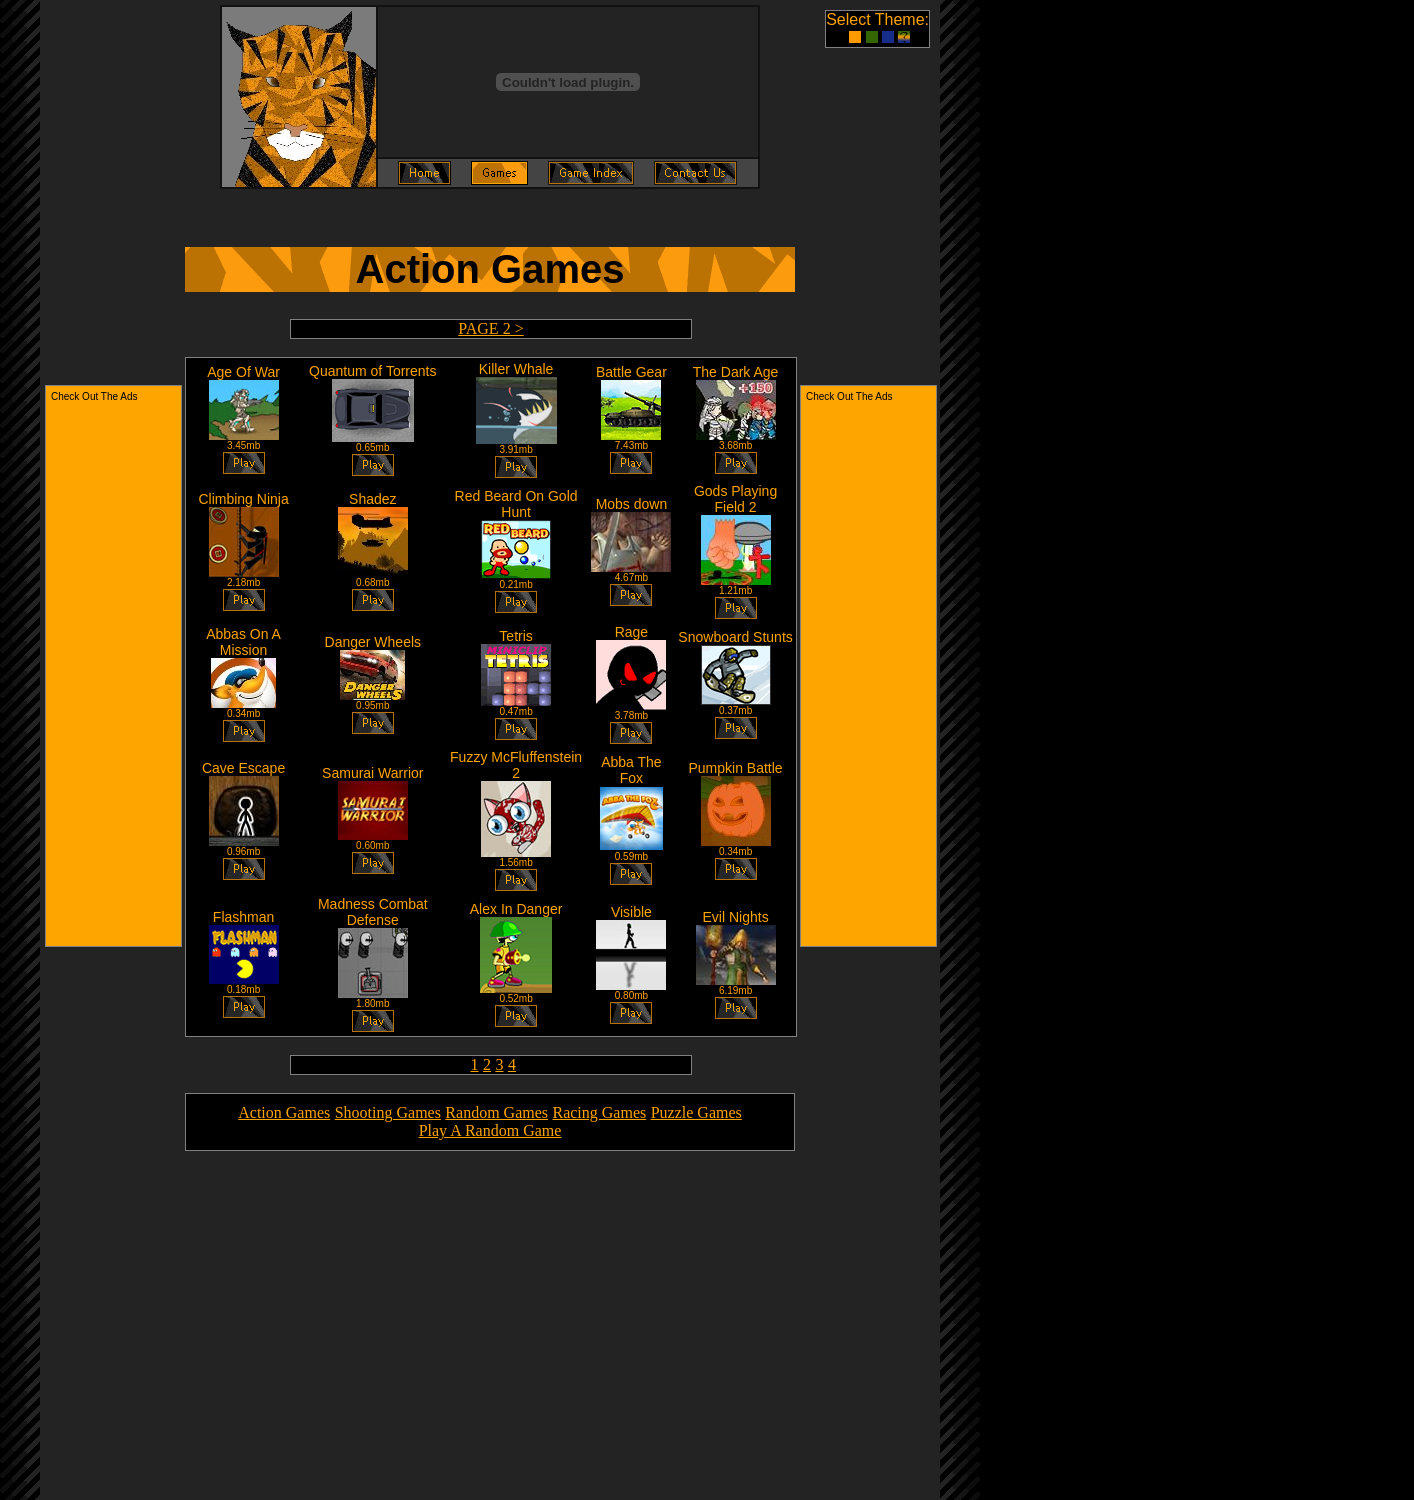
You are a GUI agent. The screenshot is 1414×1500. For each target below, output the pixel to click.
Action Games (284, 1112)
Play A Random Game (490, 1130)
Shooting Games (388, 1112)
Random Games (496, 1112)
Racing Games (599, 1112)
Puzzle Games (696, 1112)
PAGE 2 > (490, 328)
